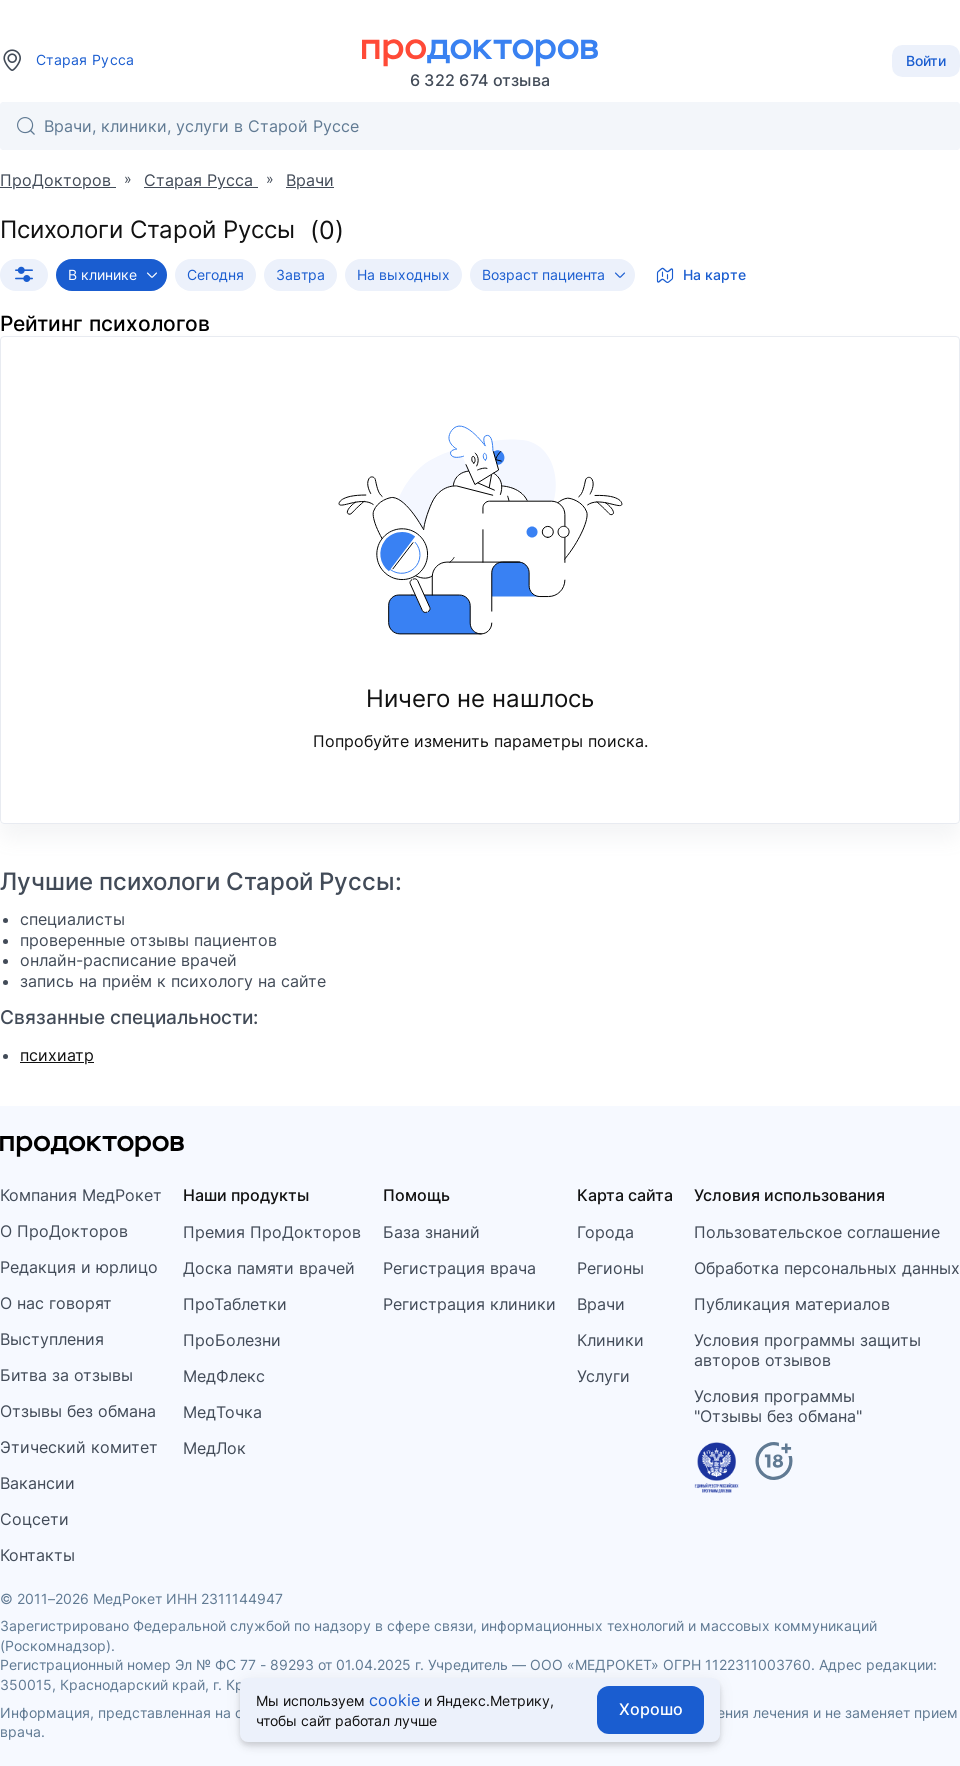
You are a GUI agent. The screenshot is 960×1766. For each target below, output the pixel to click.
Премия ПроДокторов (272, 1232)
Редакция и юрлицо (79, 1267)
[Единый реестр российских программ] (716, 1470)
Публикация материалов (792, 1304)
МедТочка (222, 1412)
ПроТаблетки (235, 1304)
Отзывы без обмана (78, 1411)
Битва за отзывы (66, 1375)
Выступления (52, 1339)
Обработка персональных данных (827, 1268)
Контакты (37, 1555)
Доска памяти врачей (269, 1268)
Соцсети (34, 1519)
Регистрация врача (459, 1268)
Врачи (601, 1304)
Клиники (610, 1340)
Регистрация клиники (469, 1304)
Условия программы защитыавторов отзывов (807, 1350)
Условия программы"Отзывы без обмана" (778, 1406)
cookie (394, 1700)
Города (605, 1232)
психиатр (57, 1055)
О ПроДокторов (64, 1231)
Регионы (610, 1268)
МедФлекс (224, 1376)
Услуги (603, 1376)
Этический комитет (79, 1447)
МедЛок (214, 1448)
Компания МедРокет (81, 1195)
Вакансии (37, 1483)
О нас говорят (56, 1303)
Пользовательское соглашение (817, 1232)
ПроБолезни (232, 1340)
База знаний (431, 1232)
